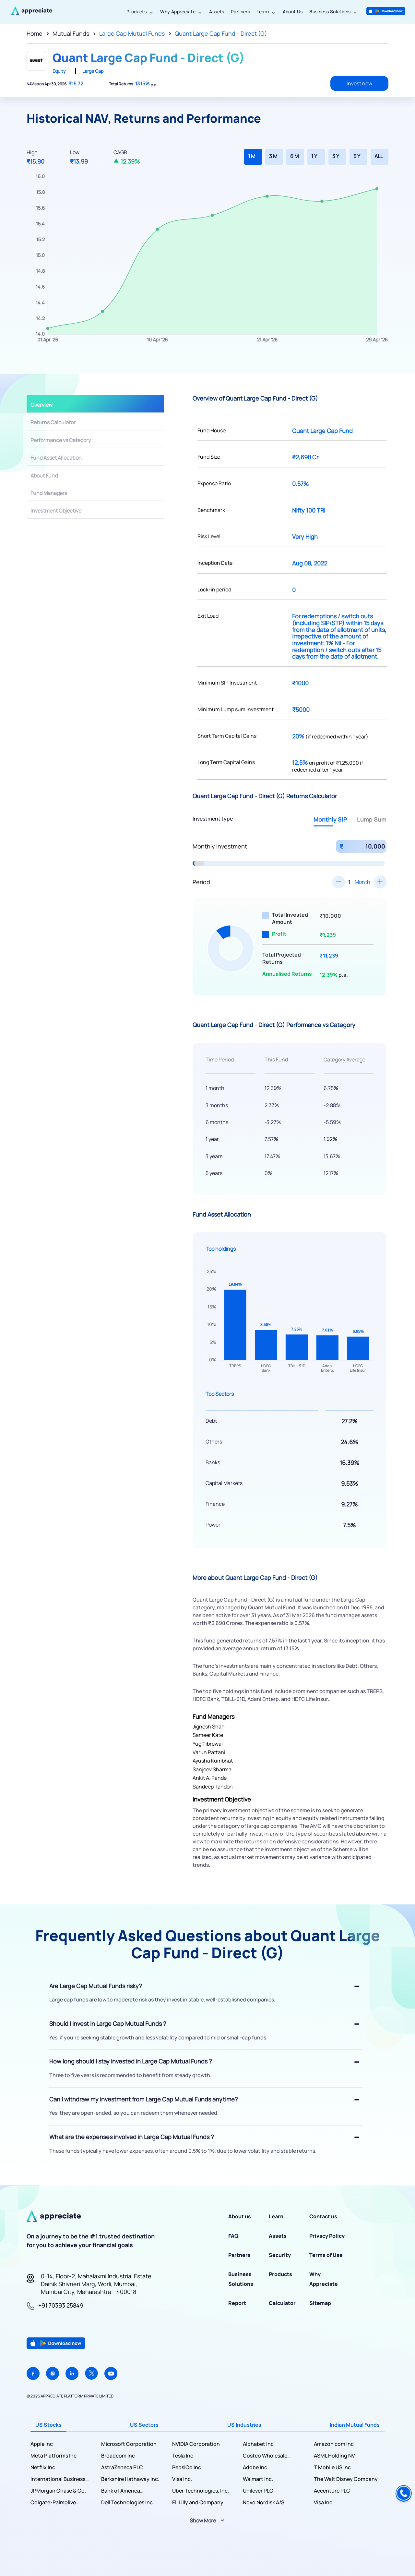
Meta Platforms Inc (53, 2455)
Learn (262, 11)
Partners (240, 11)
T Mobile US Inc (332, 2467)
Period (201, 882)
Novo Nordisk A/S (263, 2502)
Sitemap (320, 2303)
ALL (378, 156)
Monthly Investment (220, 846)
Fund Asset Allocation (56, 457)
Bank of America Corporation (120, 2491)
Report (237, 2303)
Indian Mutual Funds (355, 2424)
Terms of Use (326, 2255)
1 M (251, 156)
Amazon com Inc (334, 2443)
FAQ (233, 2235)
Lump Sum (371, 819)
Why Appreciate (178, 11)
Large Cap (92, 71)
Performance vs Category (60, 440)
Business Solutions (329, 11)
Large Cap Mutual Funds (132, 33)
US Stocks (48, 2424)
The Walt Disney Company (346, 2479)
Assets (216, 11)
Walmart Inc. (258, 2479)
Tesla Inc (182, 2455)
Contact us (323, 2216)
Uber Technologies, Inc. (200, 2490)
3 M (273, 156)
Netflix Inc (42, 2467)
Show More (203, 2520)
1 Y (314, 156)
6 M (294, 156)
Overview (41, 404)
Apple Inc (41, 2443)
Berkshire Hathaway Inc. (130, 2479)
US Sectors (144, 2424)
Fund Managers (48, 493)
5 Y (356, 156)
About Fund (44, 475)
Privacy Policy (327, 2235)
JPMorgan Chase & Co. (58, 2490)
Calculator (282, 2303)
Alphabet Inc (258, 2443)
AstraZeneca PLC (122, 2467)
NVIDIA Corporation (196, 2443)
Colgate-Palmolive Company (53, 2502)
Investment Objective (55, 510)
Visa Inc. (182, 2479)
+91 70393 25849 (60, 2305)
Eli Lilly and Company (197, 2502)
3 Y (335, 156)
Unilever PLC (258, 2490)
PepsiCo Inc (186, 2467)
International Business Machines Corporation (58, 2479)
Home (34, 33)
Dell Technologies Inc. (127, 2502)
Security (280, 2255)
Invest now (359, 83)
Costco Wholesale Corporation (265, 2455)
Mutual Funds (71, 33)
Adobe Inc (255, 2467)
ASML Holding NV (334, 2455)
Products (136, 11)
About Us (293, 11)
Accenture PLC (332, 2490)
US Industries (244, 2424)
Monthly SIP (330, 819)
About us (239, 2216)
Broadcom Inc (118, 2455)
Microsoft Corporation (129, 2443)
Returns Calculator (53, 422)
